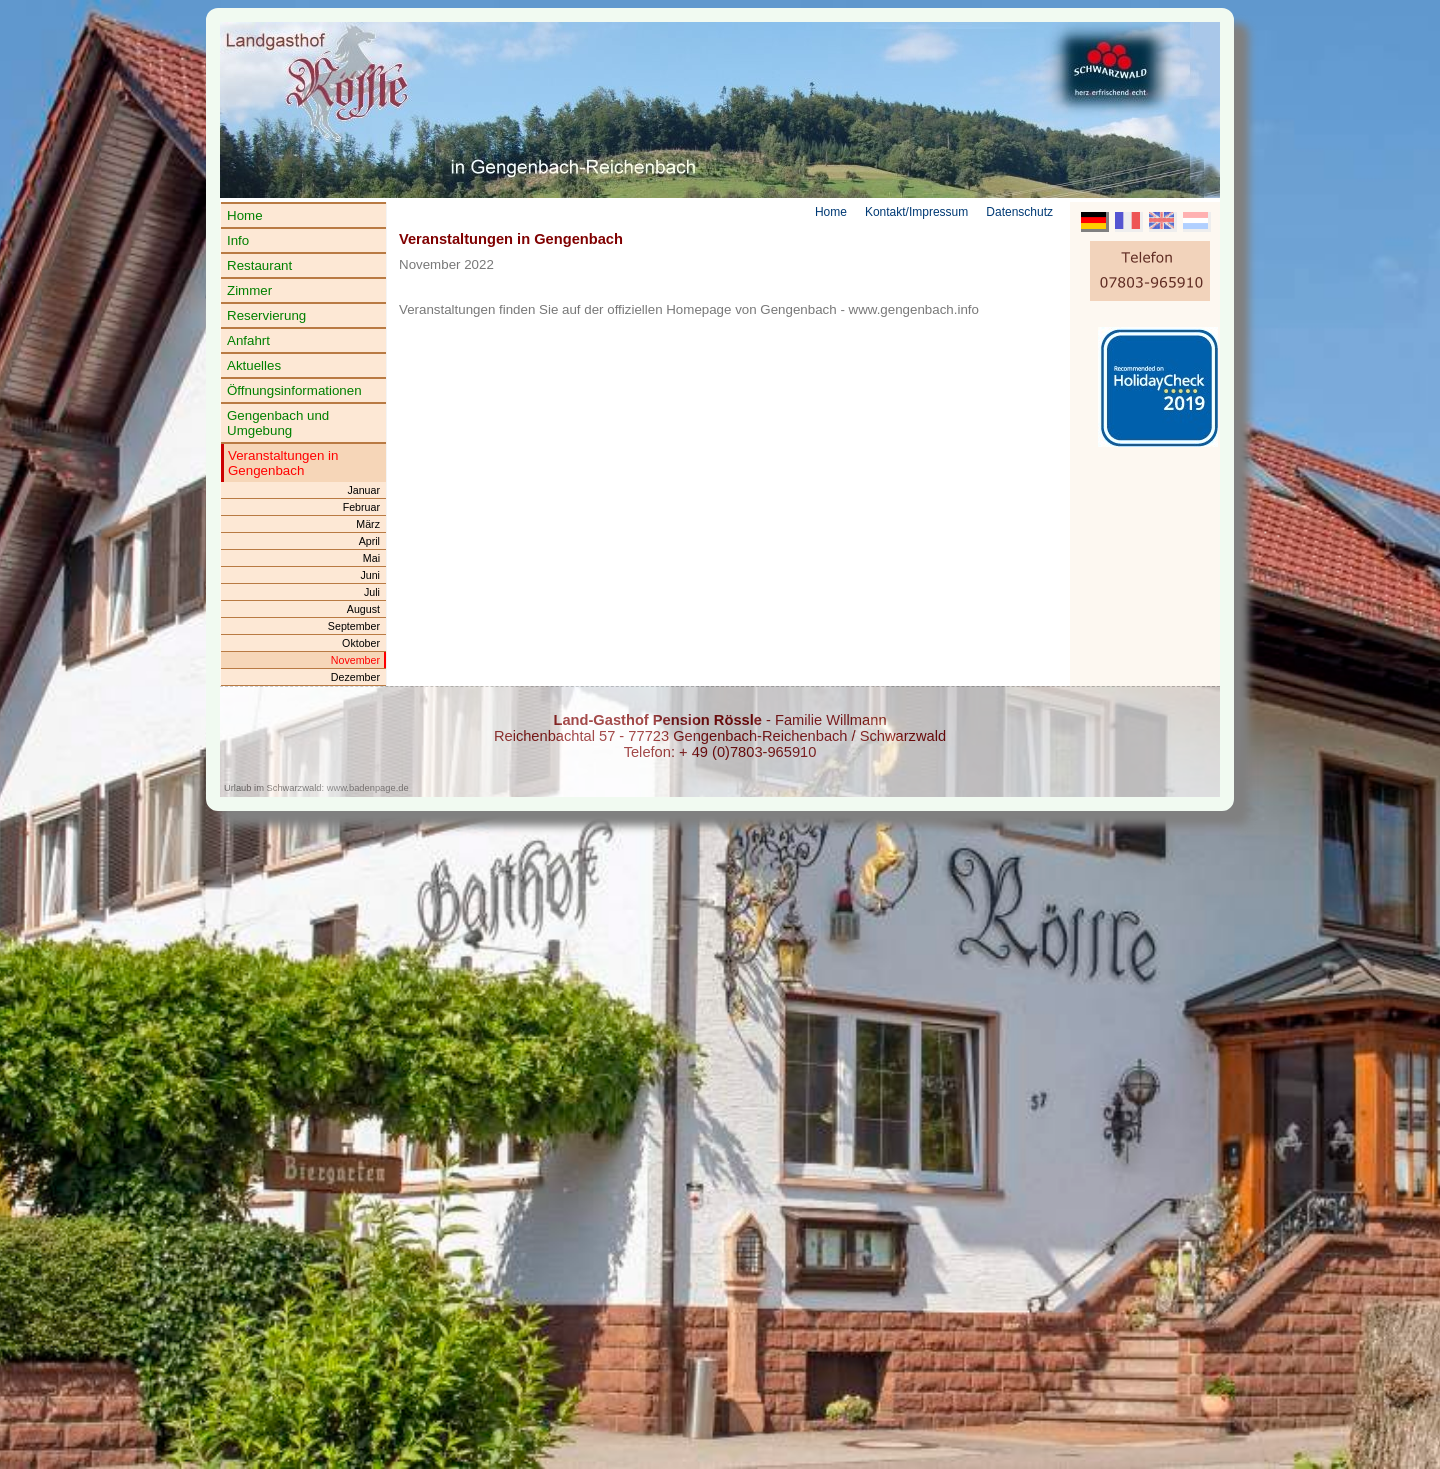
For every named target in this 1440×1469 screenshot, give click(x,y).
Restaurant (259, 265)
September (354, 626)
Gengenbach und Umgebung (278, 423)
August (363, 609)
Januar (363, 490)
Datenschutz (1019, 212)
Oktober (361, 643)
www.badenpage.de (368, 788)
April (369, 541)
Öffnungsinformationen (294, 390)
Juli (372, 592)
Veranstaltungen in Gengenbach (283, 463)
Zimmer (249, 290)
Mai (371, 558)
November (355, 660)
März (368, 524)
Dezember (355, 677)
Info (238, 240)
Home (245, 215)
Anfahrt (248, 340)
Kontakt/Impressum (916, 212)
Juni (370, 575)
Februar (361, 507)
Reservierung (266, 315)
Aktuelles (254, 365)
